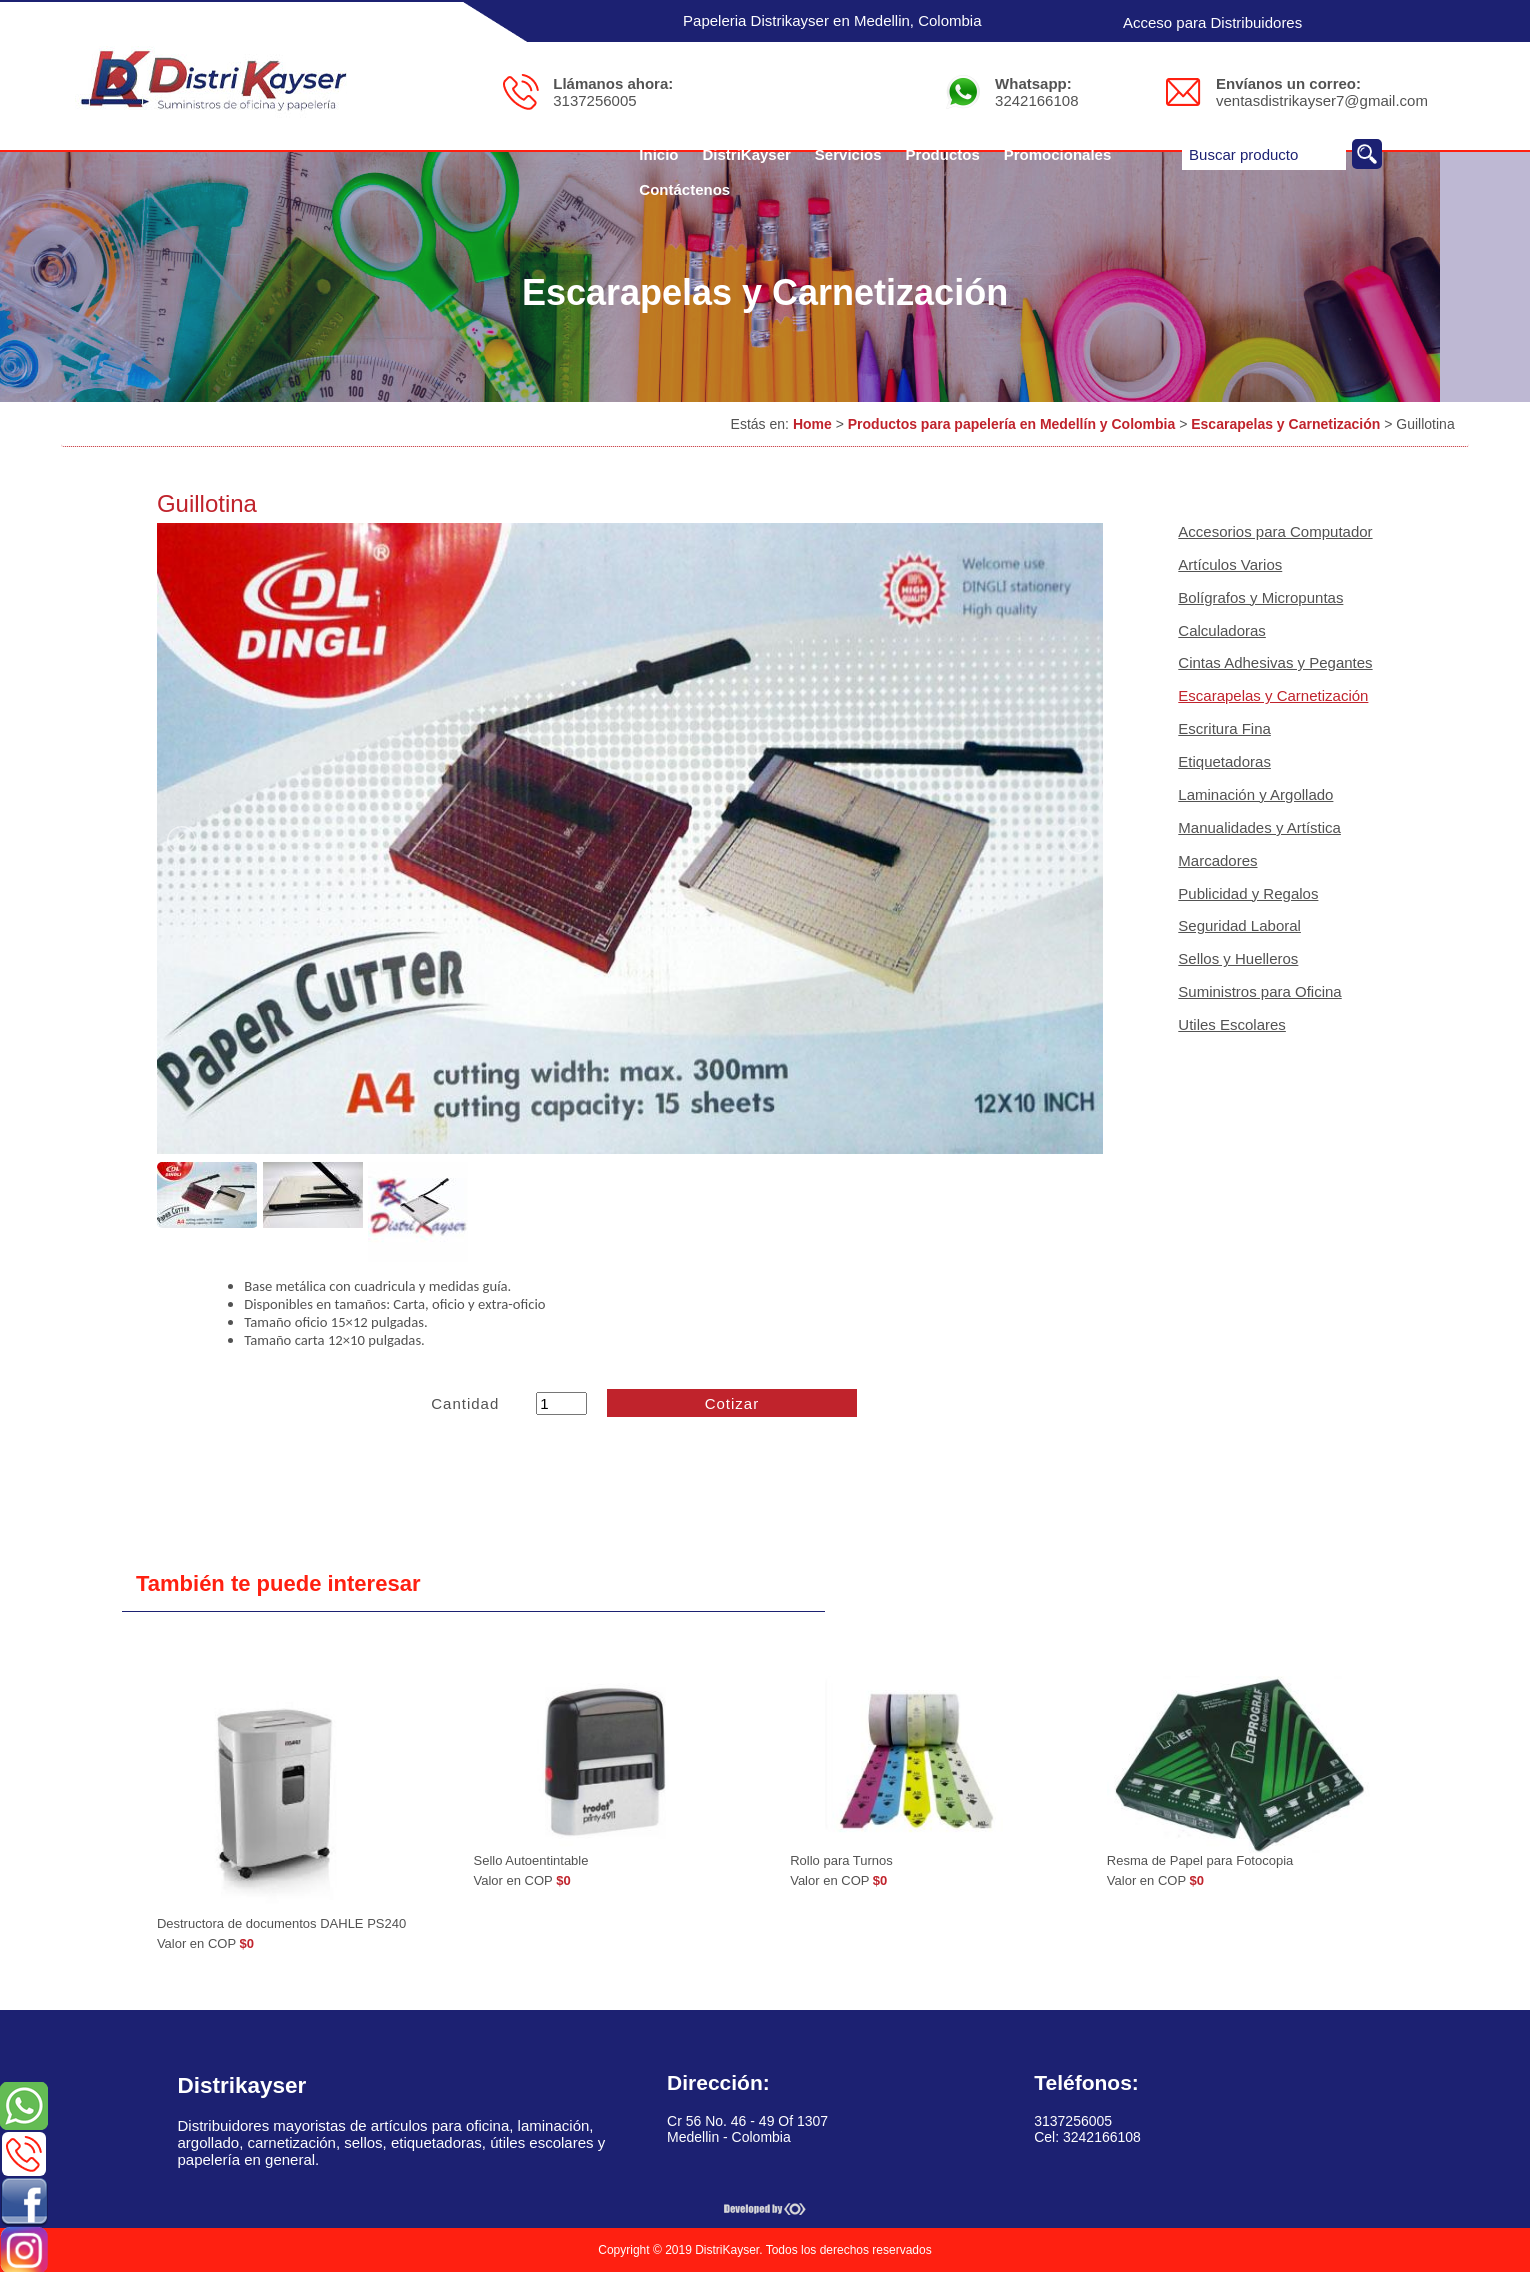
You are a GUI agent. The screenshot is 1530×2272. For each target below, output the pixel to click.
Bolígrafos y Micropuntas (1260, 597)
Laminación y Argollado (1255, 794)
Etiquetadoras (1224, 761)
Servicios (848, 154)
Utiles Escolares (1232, 1024)
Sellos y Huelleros (1238, 958)
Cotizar (732, 1403)
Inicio (658, 154)
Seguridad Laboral (1239, 925)
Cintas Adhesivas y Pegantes (1275, 662)
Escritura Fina (1224, 728)
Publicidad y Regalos (1248, 893)
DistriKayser (746, 154)
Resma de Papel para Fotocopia (1200, 1860)
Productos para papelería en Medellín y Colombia (1012, 424)
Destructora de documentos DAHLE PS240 (281, 1923)
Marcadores (1217, 860)
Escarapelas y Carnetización (1285, 424)
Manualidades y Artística (1259, 827)
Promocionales (1058, 154)
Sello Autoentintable (531, 1860)
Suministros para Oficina (1259, 991)
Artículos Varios (1230, 564)
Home (812, 424)
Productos (943, 154)
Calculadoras (1222, 630)
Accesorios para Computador (1275, 531)
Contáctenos (684, 189)
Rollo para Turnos (841, 1860)
